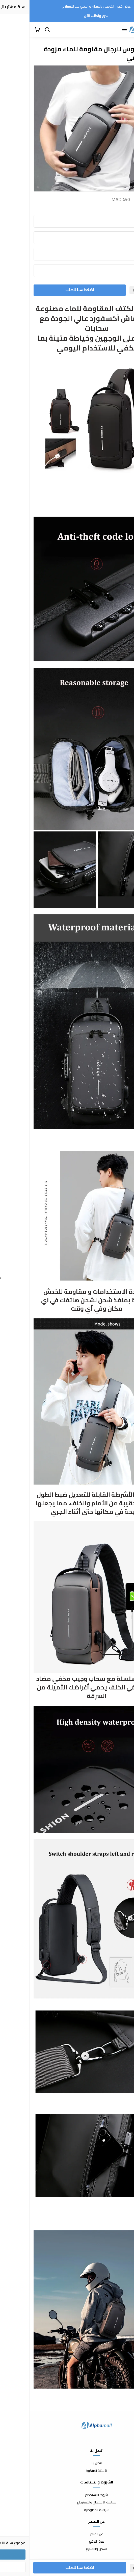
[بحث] (17, 30)
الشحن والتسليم (67, 2549)
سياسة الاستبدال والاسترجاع (67, 2502)
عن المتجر (67, 2534)
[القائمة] (95, 30)
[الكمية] (115, 290)
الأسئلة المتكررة (67, 2470)
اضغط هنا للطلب (50, 289)
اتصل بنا (67, 2463)
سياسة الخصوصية (67, 2510)
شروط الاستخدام (67, 2495)
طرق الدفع (67, 2541)
